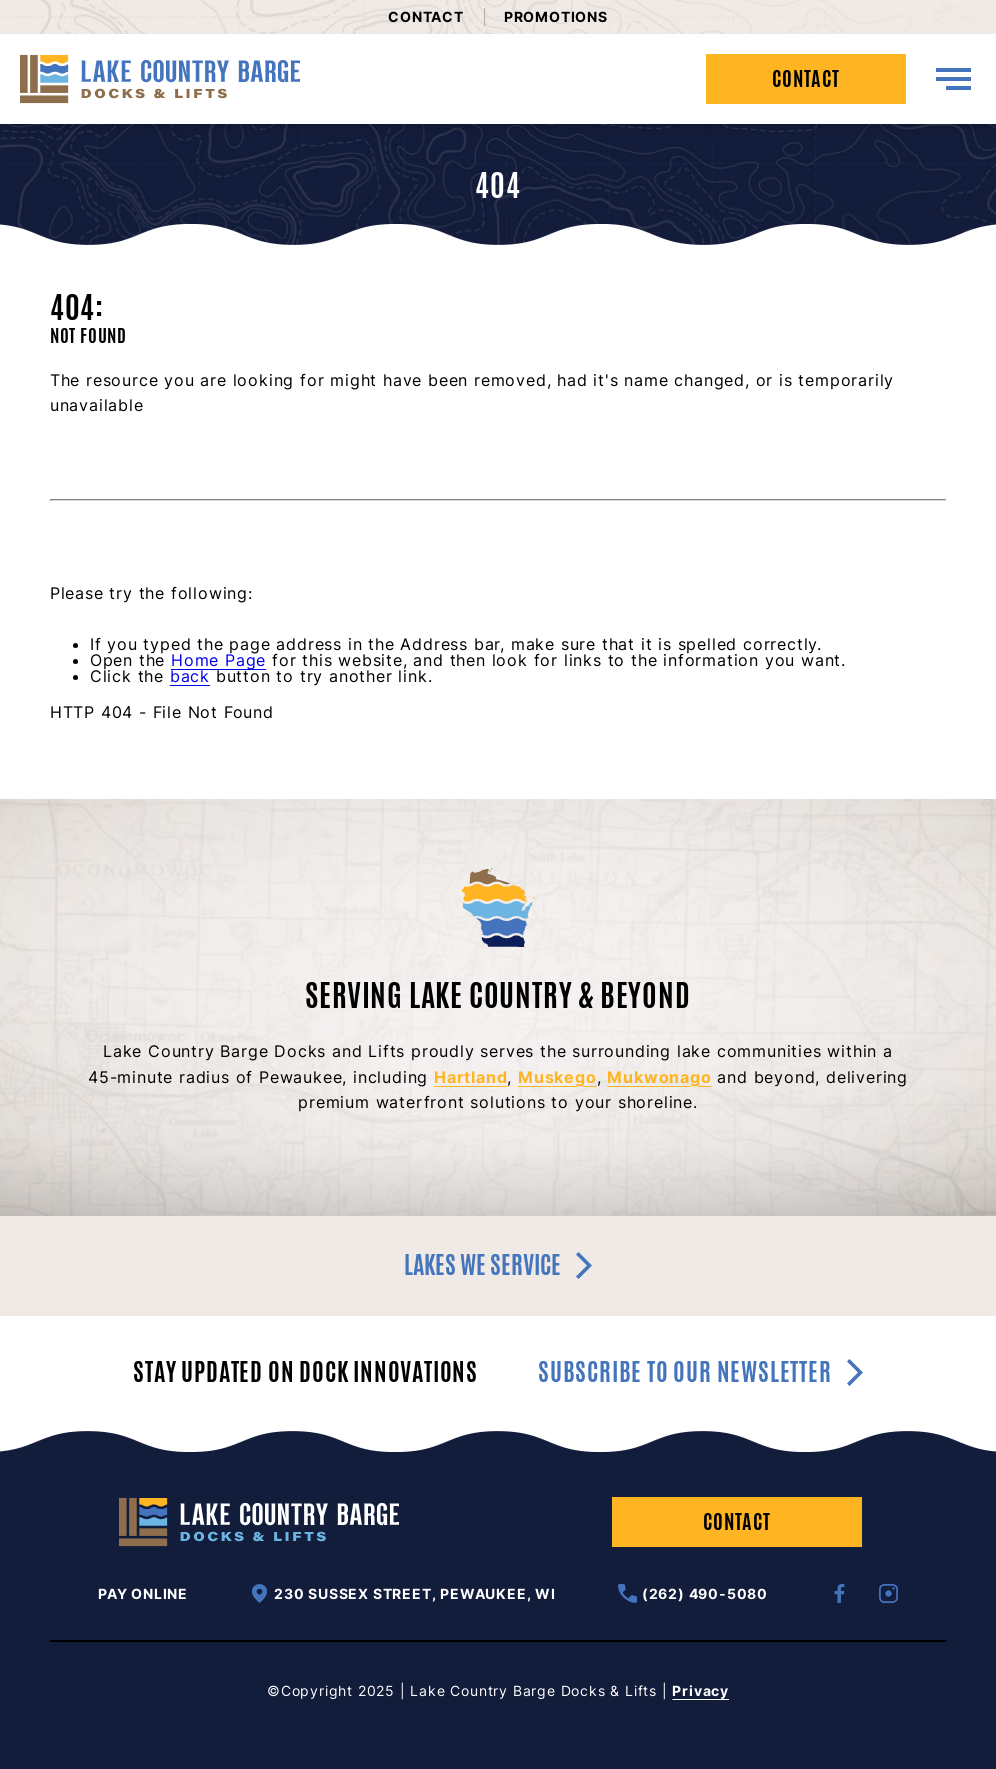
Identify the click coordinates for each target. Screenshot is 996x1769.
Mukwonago (659, 1077)
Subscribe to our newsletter (700, 1372)
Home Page (218, 660)
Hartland (470, 1077)
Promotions (556, 16)
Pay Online (143, 1594)
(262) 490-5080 (693, 1593)
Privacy (700, 1690)
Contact (426, 16)
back (190, 676)
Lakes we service (498, 1265)
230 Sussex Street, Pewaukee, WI (403, 1593)
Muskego (557, 1077)
